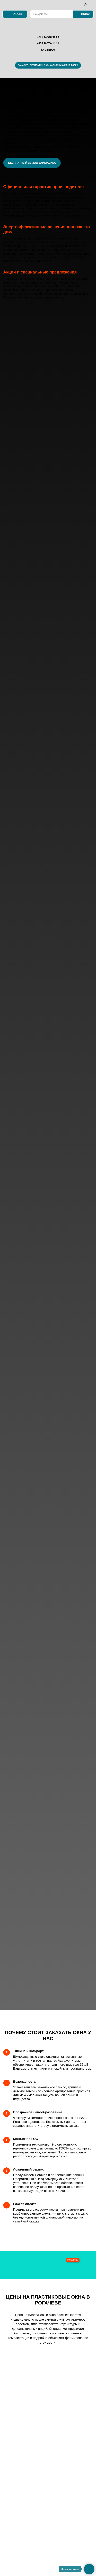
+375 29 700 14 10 (48, 43)
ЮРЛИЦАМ (48, 49)
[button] (85, 4)
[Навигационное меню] (92, 5)
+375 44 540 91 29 (48, 37)
